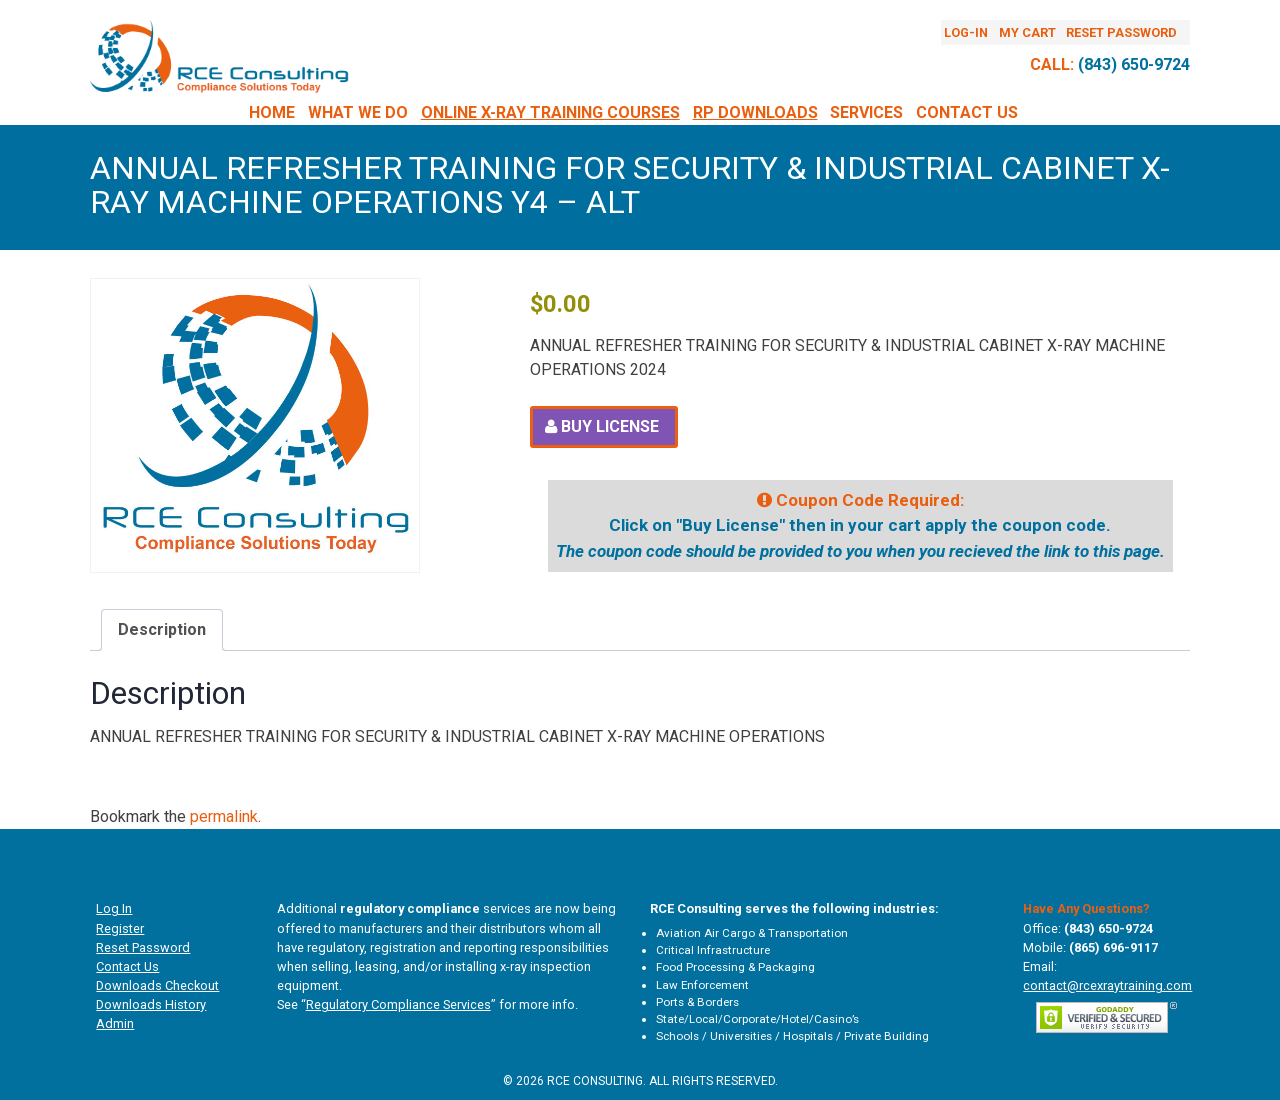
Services (866, 112)
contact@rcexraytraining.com (1107, 985)
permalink (224, 816)
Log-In (966, 32)
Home (272, 112)
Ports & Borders (697, 1002)
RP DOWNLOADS (755, 112)
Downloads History (151, 1004)
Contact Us (967, 112)
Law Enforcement (702, 985)
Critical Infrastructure (713, 950)
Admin (115, 1023)
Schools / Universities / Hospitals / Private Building (792, 1036)
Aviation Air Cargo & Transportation (752, 933)
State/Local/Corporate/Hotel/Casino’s (757, 1019)
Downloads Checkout (157, 985)
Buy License (610, 426)
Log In (114, 908)
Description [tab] (162, 629)
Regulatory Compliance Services (398, 1004)
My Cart (1027, 32)
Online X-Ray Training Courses (550, 112)
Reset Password (1121, 32)
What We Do (358, 112)
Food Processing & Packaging (735, 967)
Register (120, 928)
